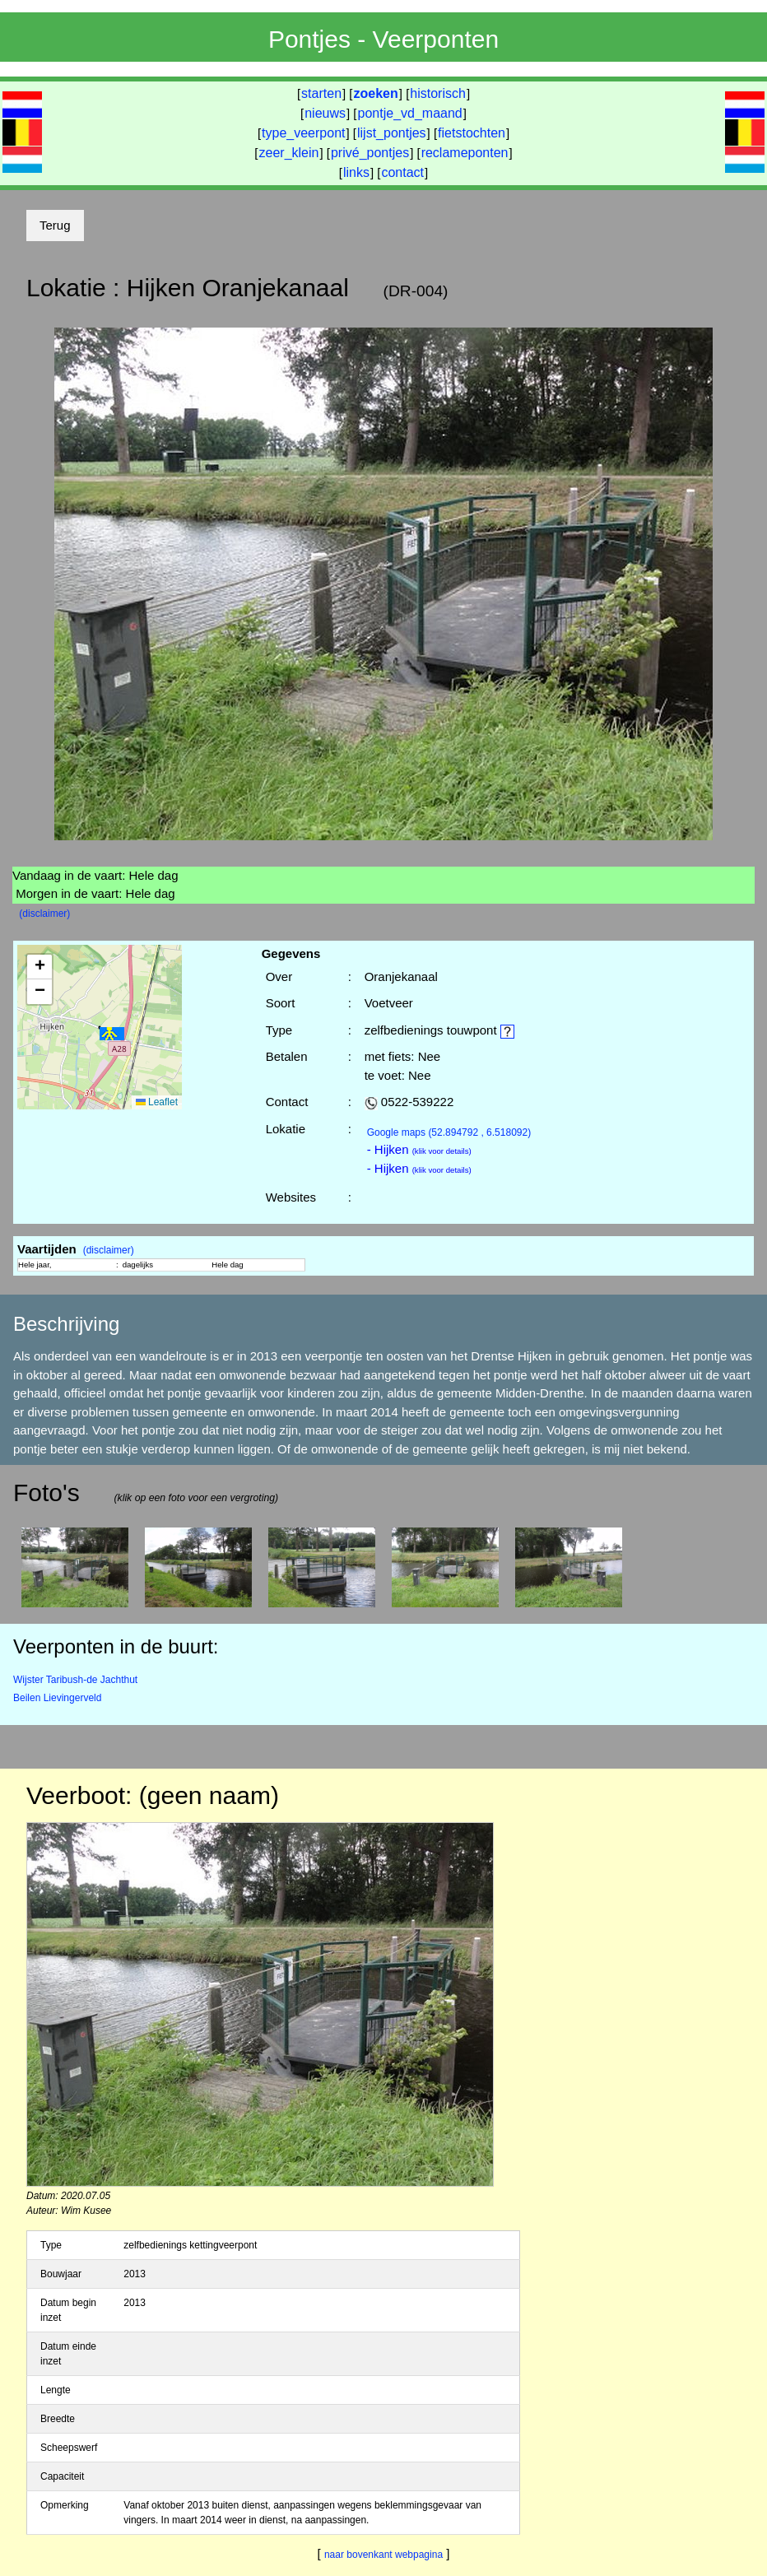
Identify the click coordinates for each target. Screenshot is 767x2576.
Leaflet (157, 1102)
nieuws (325, 113)
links (356, 172)
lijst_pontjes (391, 133)
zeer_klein (289, 153)
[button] (112, 1034)
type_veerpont (303, 133)
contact (402, 172)
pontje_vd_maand (410, 113)
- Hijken (419, 1149)
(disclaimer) (44, 913)
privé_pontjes (370, 153)
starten (321, 93)
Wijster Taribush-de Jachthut (75, 1680)
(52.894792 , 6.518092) (449, 1132)
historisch (438, 93)
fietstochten (471, 133)
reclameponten (465, 153)
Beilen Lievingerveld (57, 1698)
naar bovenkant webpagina (383, 2554)
